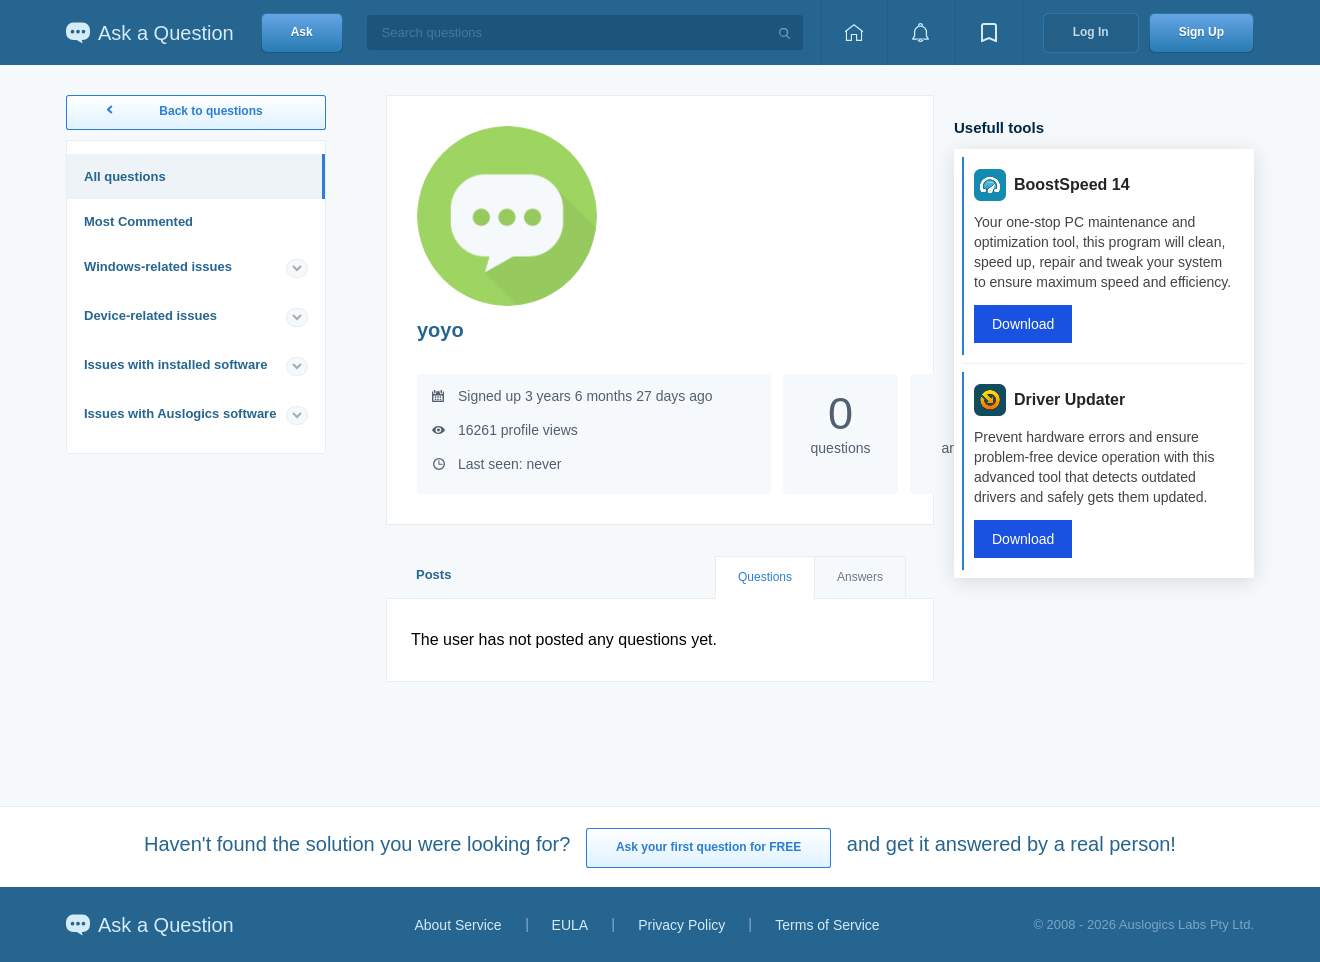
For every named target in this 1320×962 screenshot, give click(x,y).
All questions (125, 176)
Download (1023, 324)
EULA (570, 925)
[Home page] (854, 32)
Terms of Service (827, 925)
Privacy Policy (681, 925)
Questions (765, 577)
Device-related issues (150, 315)
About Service (457, 925)
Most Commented (138, 221)
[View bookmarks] (989, 32)
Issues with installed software (176, 364)
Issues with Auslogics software (180, 413)
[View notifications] (921, 32)
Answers (860, 577)
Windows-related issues (158, 266)
